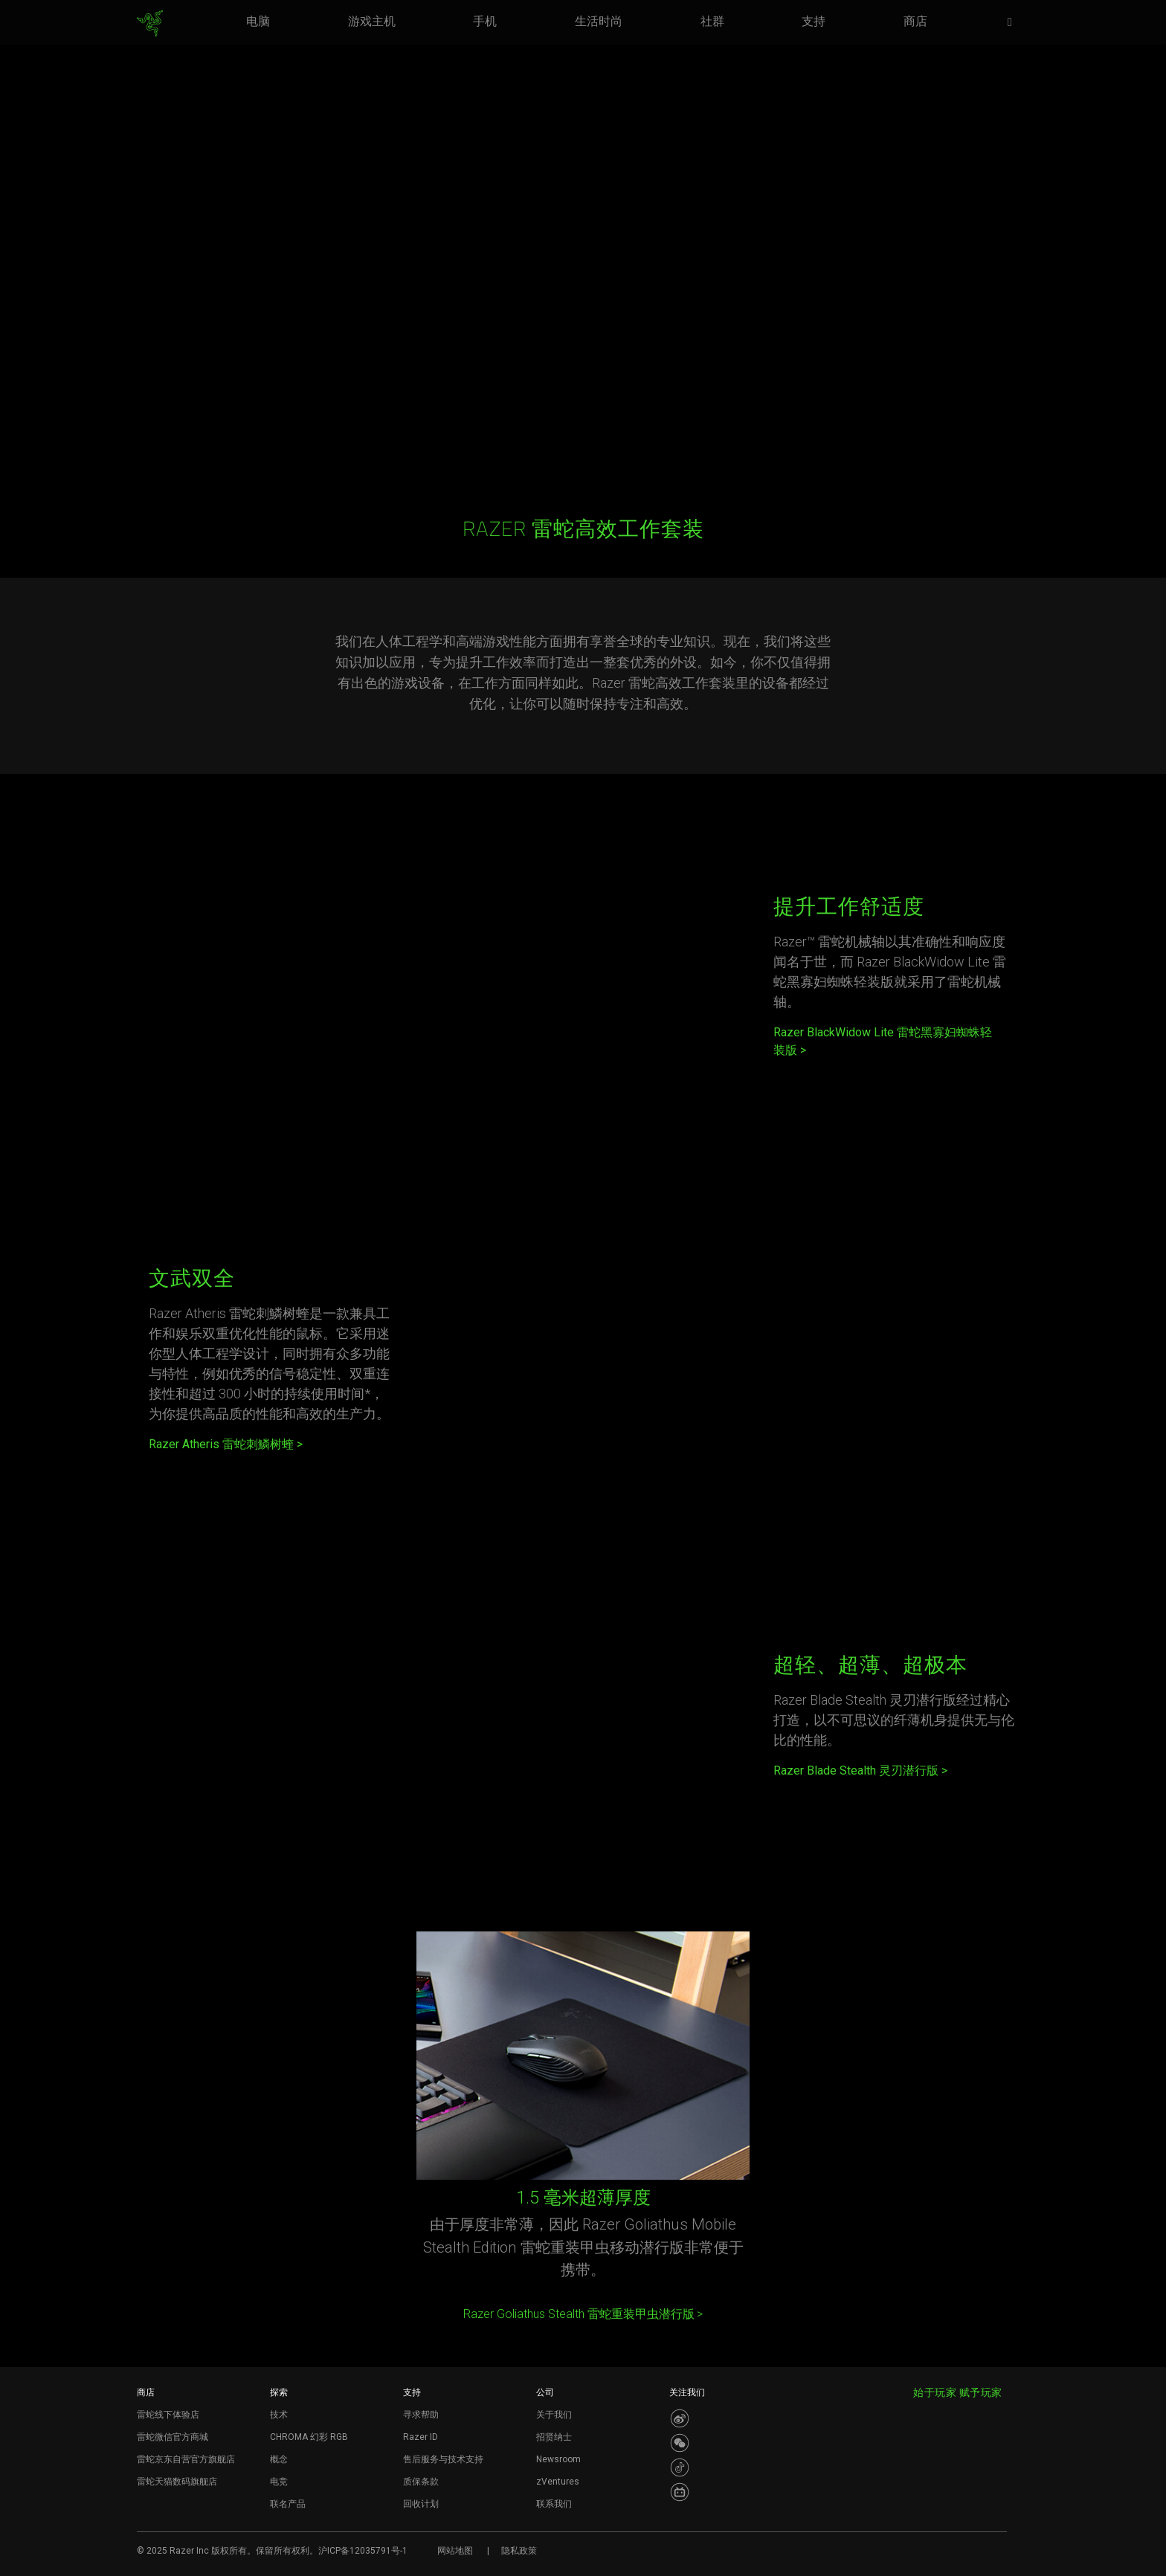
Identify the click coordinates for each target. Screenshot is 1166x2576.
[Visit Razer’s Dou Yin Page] (679, 2467)
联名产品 (288, 2504)
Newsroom (558, 2459)
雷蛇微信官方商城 (172, 2437)
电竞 (279, 2481)
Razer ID (420, 2437)
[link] (150, 24)
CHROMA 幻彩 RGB (309, 2437)
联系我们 (554, 2504)
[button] (1014, 23)
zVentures (557, 2481)
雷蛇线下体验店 (168, 2414)
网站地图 (455, 2551)
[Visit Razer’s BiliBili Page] (679, 2492)
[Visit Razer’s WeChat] (679, 2443)
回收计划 (421, 2504)
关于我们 (554, 2414)
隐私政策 (519, 2551)
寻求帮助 (421, 2414)
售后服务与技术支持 (443, 2459)
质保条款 (421, 2481)
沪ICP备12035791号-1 (363, 2551)
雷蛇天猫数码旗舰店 (177, 2481)
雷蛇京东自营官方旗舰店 (186, 2459)
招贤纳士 (554, 2437)
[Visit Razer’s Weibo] (679, 2418)
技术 (279, 2414)
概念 (279, 2459)
